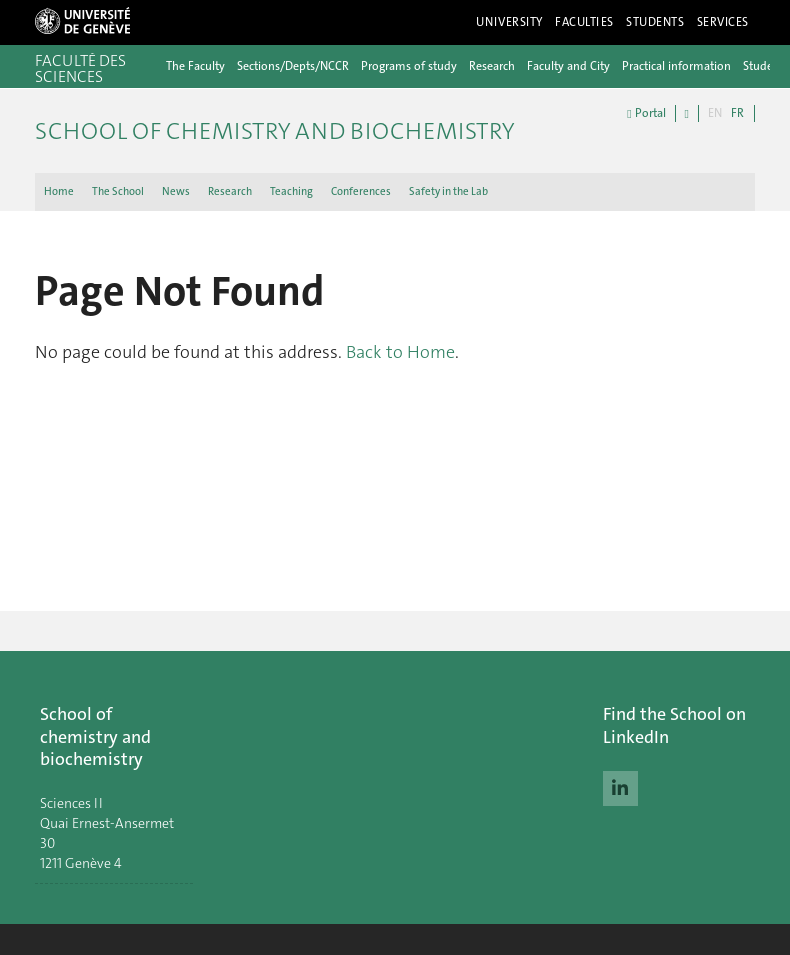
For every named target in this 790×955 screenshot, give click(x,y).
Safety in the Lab (448, 191)
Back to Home (400, 352)
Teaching (291, 191)
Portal (646, 113)
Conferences (361, 191)
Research (492, 66)
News (176, 191)
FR (737, 113)
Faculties (584, 22)
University (509, 22)
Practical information (676, 66)
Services (723, 22)
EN (715, 113)
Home (59, 191)
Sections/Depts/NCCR (293, 66)
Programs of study (409, 66)
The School (118, 191)
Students (655, 22)
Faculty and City (568, 66)
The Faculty (195, 66)
